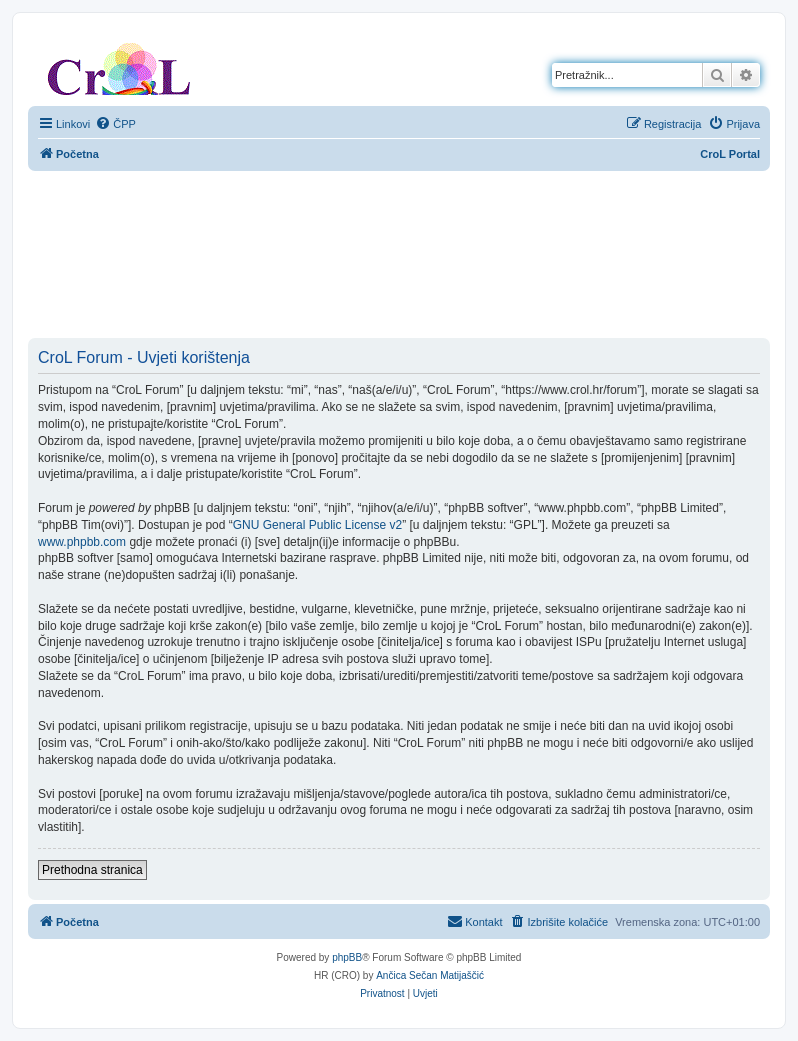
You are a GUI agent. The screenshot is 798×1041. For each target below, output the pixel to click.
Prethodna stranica (92, 870)
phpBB (347, 957)
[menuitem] (115, 124)
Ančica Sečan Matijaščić (430, 975)
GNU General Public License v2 (317, 525)
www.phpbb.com (82, 542)
